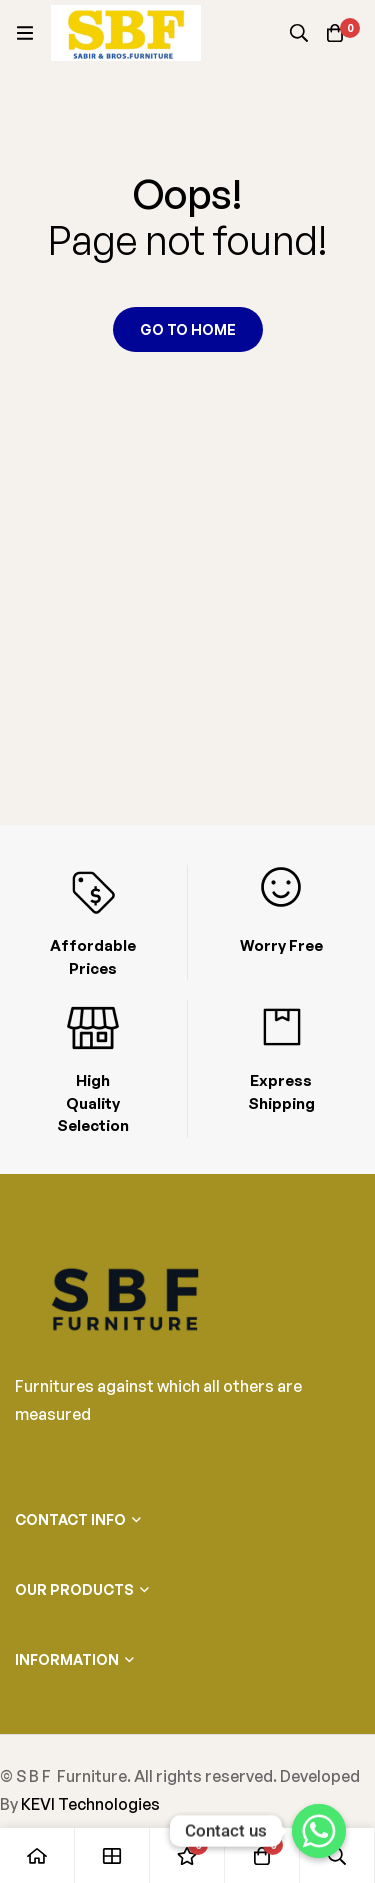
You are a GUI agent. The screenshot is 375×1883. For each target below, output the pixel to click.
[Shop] (112, 1855)
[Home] (37, 1855)
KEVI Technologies (90, 1804)
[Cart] (335, 33)
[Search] (299, 33)
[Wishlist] (187, 1855)
